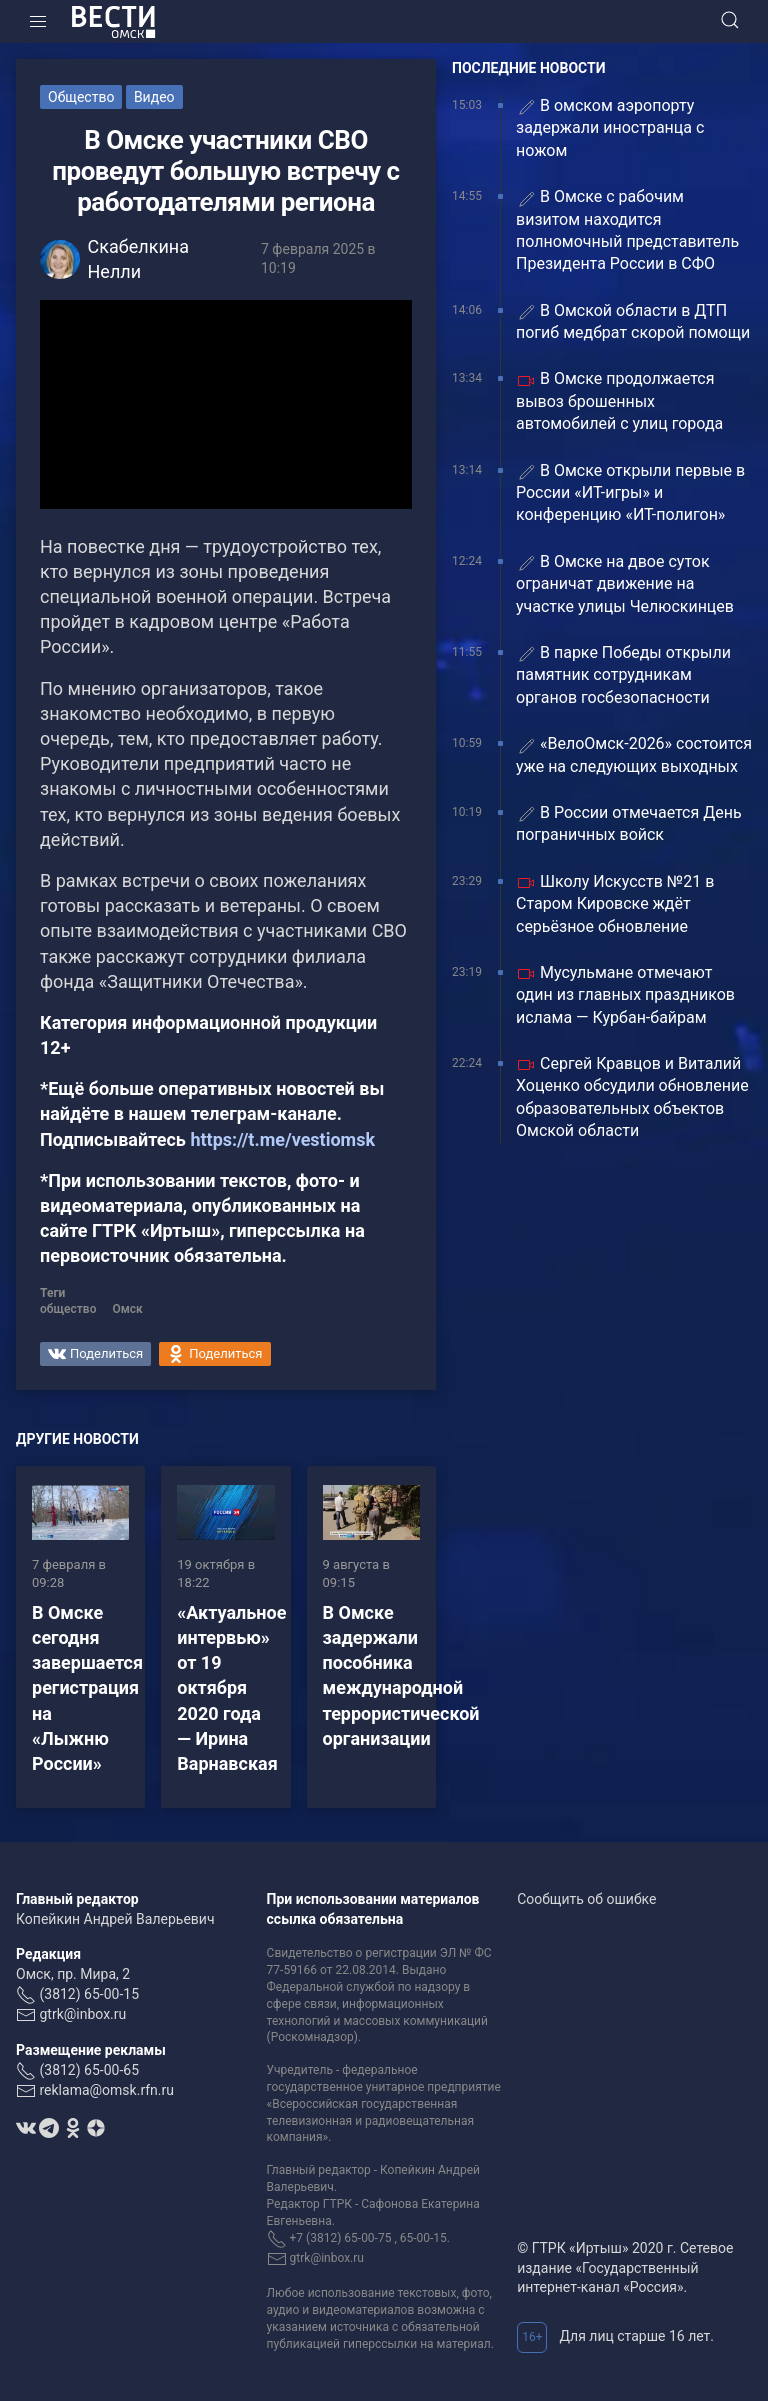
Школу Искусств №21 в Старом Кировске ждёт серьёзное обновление (615, 904)
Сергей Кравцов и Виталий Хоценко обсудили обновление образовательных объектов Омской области (632, 1097)
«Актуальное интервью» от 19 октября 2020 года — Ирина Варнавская (231, 1688)
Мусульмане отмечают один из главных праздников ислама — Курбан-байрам (625, 995)
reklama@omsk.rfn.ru (106, 2090)
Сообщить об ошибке (586, 1899)
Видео (154, 97)
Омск (127, 1309)
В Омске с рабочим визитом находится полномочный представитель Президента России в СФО (627, 230)
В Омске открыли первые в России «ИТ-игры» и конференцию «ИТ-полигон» (630, 493)
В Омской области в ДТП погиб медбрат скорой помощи (633, 321)
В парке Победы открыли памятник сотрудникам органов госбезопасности (623, 675)
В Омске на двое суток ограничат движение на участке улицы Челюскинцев (625, 584)
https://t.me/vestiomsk (282, 1139)
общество (68, 1309)
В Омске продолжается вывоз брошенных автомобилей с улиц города (619, 401)
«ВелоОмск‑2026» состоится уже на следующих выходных (634, 754)
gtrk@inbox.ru (82, 2014)
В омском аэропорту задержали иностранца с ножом (610, 128)
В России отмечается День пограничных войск (629, 823)
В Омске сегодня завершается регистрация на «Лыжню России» (87, 1688)
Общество (81, 97)
